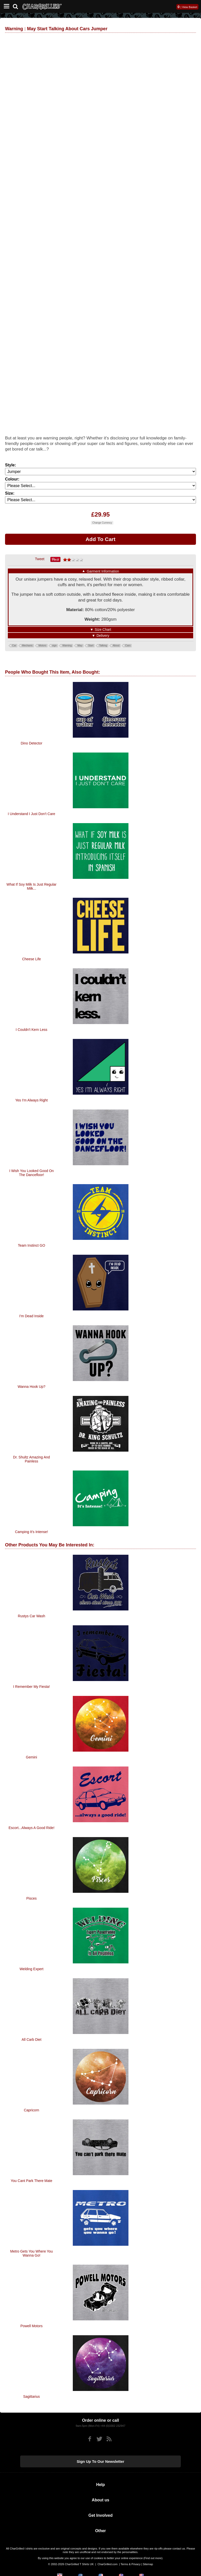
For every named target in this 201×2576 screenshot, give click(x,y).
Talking (103, 645)
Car (14, 645)
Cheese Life (31, 959)
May (80, 645)
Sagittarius (31, 2396)
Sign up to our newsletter (100, 2461)
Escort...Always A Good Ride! (31, 1828)
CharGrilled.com (107, 2564)
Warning (67, 645)
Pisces (31, 1898)
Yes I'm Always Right (31, 1100)
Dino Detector (31, 743)
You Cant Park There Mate (31, 2181)
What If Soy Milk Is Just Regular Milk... (31, 886)
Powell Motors (31, 2326)
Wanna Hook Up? (31, 1387)
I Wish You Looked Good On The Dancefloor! (31, 1173)
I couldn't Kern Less (31, 1030)
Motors (42, 645)
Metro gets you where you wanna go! (31, 2253)
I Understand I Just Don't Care (31, 814)
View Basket (189, 7)
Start (90, 645)
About (116, 645)
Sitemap (148, 2564)
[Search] (17, 6)
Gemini (31, 1757)
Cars (127, 645)
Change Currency (102, 522)
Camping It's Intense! (31, 1532)
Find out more (152, 2558)
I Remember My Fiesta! (31, 1687)
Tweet (39, 559)
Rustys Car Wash (31, 1616)
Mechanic (27, 645)
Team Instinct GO (31, 1245)
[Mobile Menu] (5, 6)
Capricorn (31, 2110)
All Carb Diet (32, 2040)
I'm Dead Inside (31, 1316)
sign (54, 645)
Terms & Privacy (130, 2564)
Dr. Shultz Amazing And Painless (31, 1459)
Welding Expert (32, 1969)
